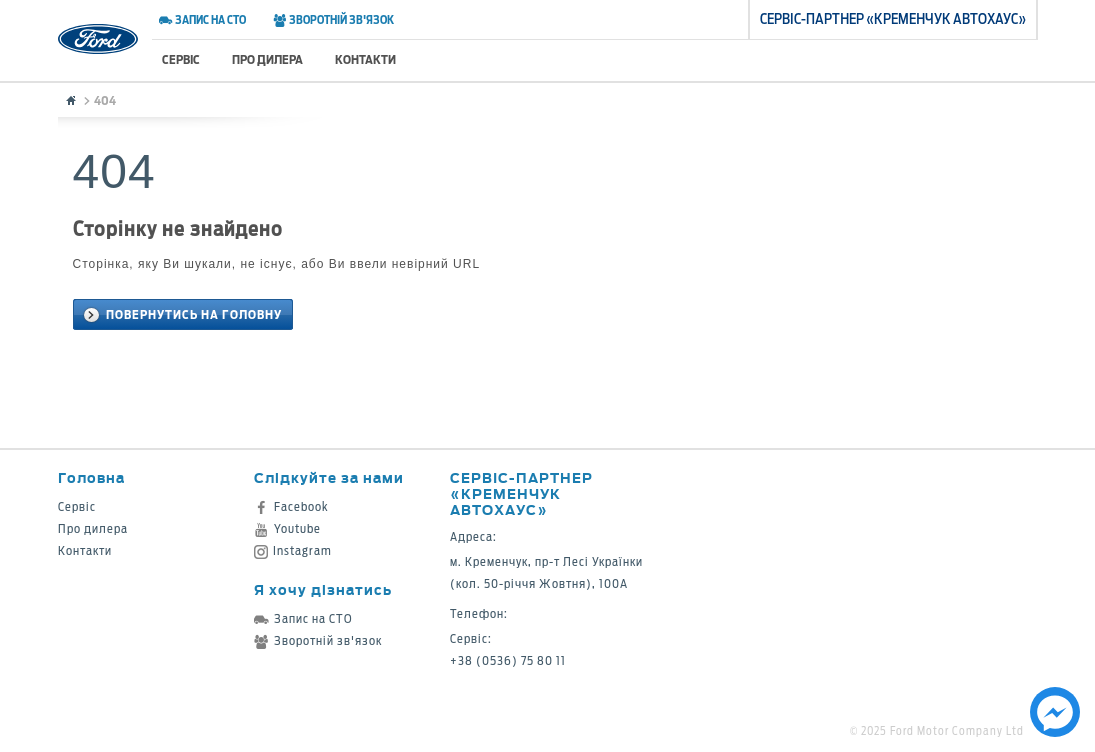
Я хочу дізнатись (323, 589)
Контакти (365, 59)
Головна (91, 477)
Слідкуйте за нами (329, 477)
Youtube (287, 528)
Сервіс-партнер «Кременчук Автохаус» (521, 493)
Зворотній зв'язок (333, 20)
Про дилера (267, 59)
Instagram (293, 550)
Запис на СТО (202, 20)
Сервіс (181, 59)
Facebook (291, 506)
